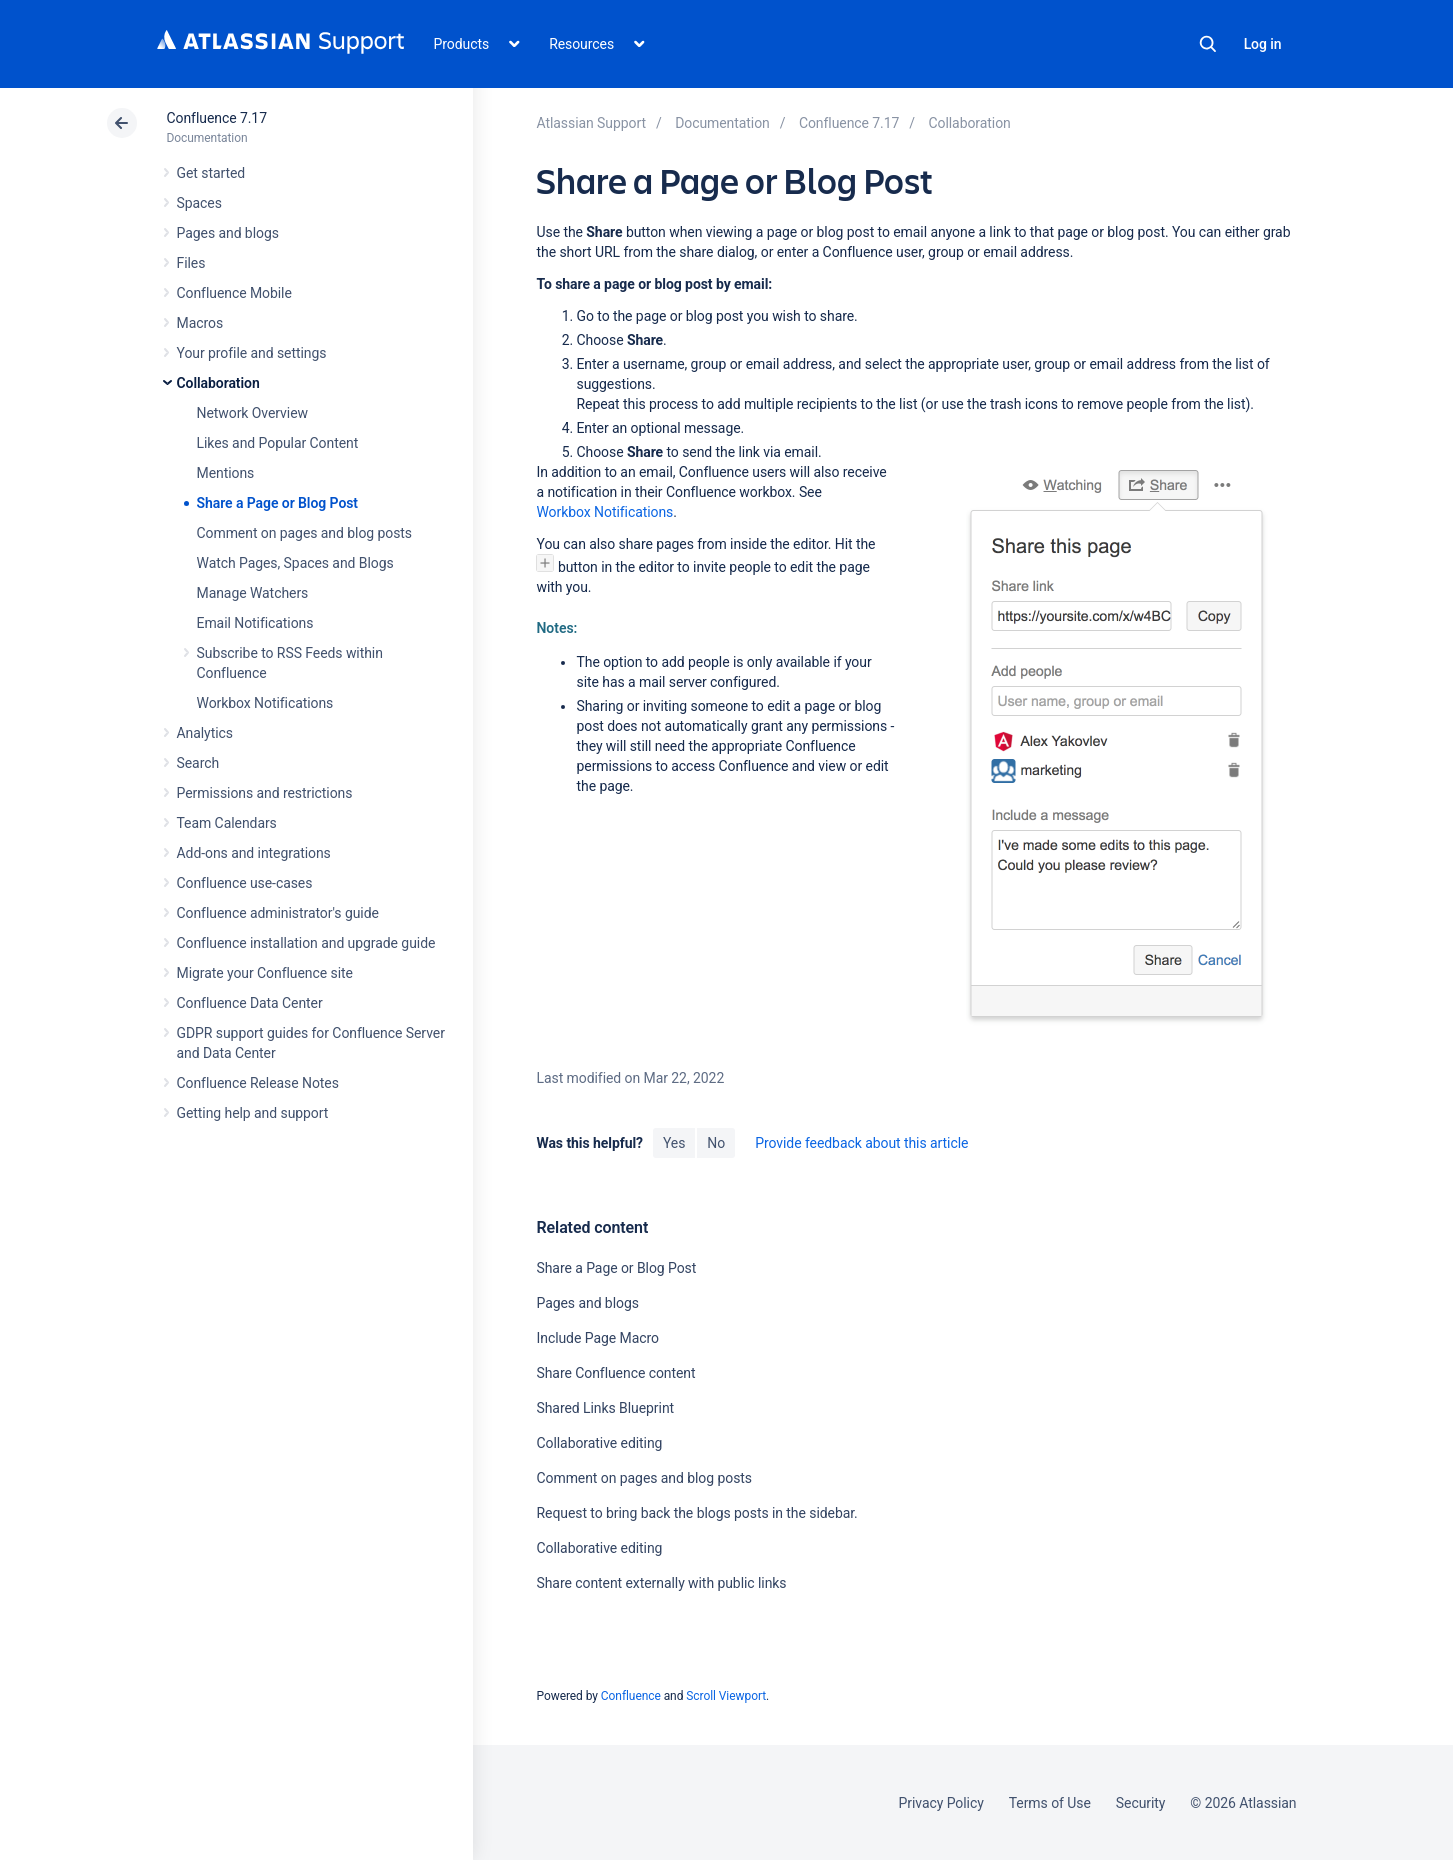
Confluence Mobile (234, 293)
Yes (674, 1143)
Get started (211, 173)
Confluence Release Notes (258, 1083)
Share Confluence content (615, 1373)
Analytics (205, 733)
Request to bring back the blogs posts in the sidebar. (696, 1513)
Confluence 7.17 (217, 118)
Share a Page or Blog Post (278, 503)
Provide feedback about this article (861, 1143)
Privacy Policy (941, 1803)
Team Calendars (227, 823)
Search (1208, 44)
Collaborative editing (599, 1443)
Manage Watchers (253, 593)
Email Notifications (255, 623)
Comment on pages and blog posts (305, 533)
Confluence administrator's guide (278, 913)
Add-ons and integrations (254, 853)
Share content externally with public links (661, 1583)
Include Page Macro (597, 1338)
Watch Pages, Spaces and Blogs (295, 563)
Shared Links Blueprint (605, 1408)
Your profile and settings (252, 353)
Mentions (226, 473)
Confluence (631, 1696)
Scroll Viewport (726, 1696)
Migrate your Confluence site (265, 973)
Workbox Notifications (265, 703)
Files (191, 263)
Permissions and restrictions (265, 793)
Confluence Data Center (250, 1003)
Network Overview (252, 413)
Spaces (199, 203)
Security (1141, 1803)
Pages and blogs (228, 233)
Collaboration (218, 383)
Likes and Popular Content (278, 443)
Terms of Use (1050, 1803)
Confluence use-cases (245, 883)
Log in (1263, 44)
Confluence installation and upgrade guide (306, 943)
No (716, 1143)
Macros (200, 323)
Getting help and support (253, 1113)
